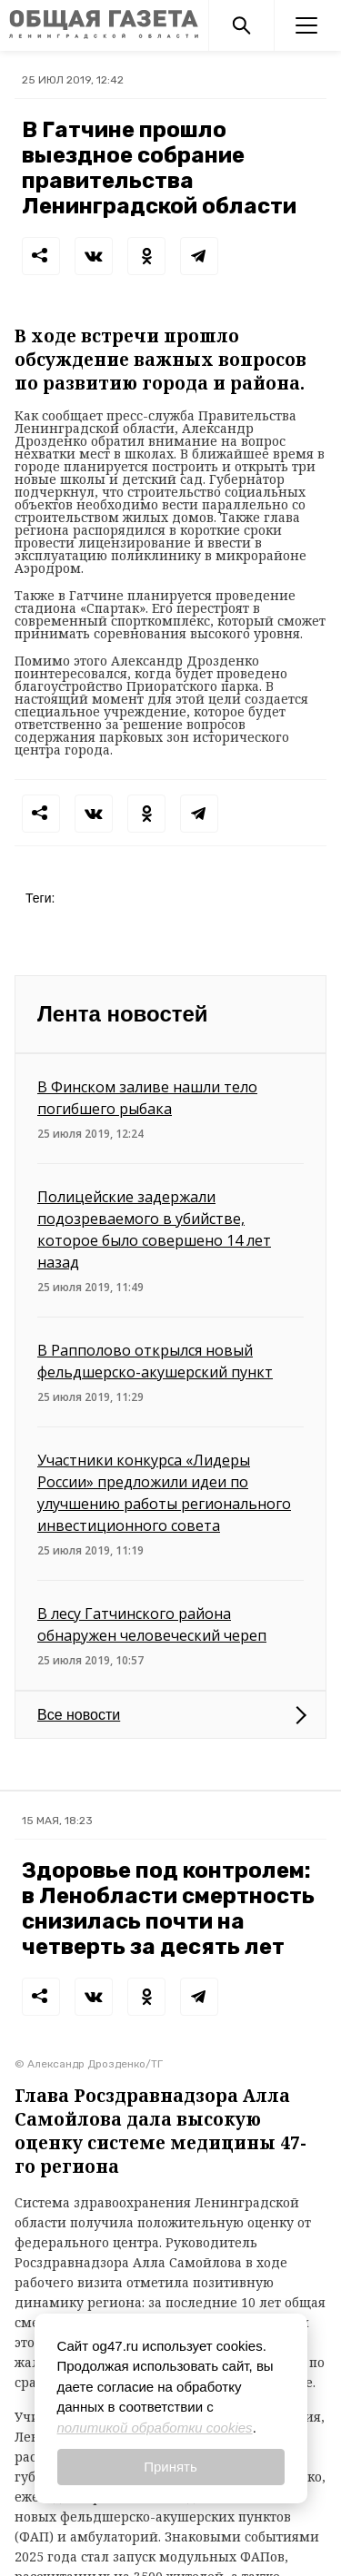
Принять (170, 2466)
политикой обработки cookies (155, 2427)
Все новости (78, 1714)
